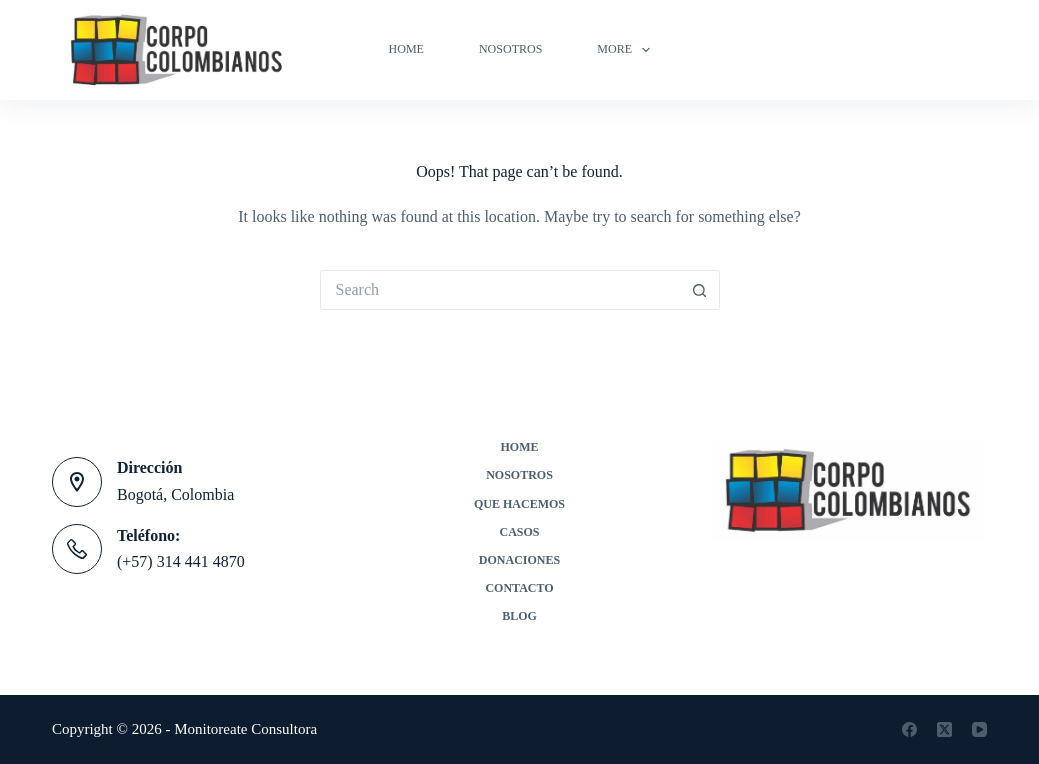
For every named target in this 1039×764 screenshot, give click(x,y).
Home (406, 49)
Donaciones (519, 560)
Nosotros (510, 49)
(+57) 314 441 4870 (181, 561)
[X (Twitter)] (944, 729)
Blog (519, 616)
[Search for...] (500, 290)
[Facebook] (909, 729)
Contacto (519, 588)
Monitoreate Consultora (245, 729)
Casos (519, 532)
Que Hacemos (519, 504)
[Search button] (700, 290)
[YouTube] (979, 729)
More (627, 50)
